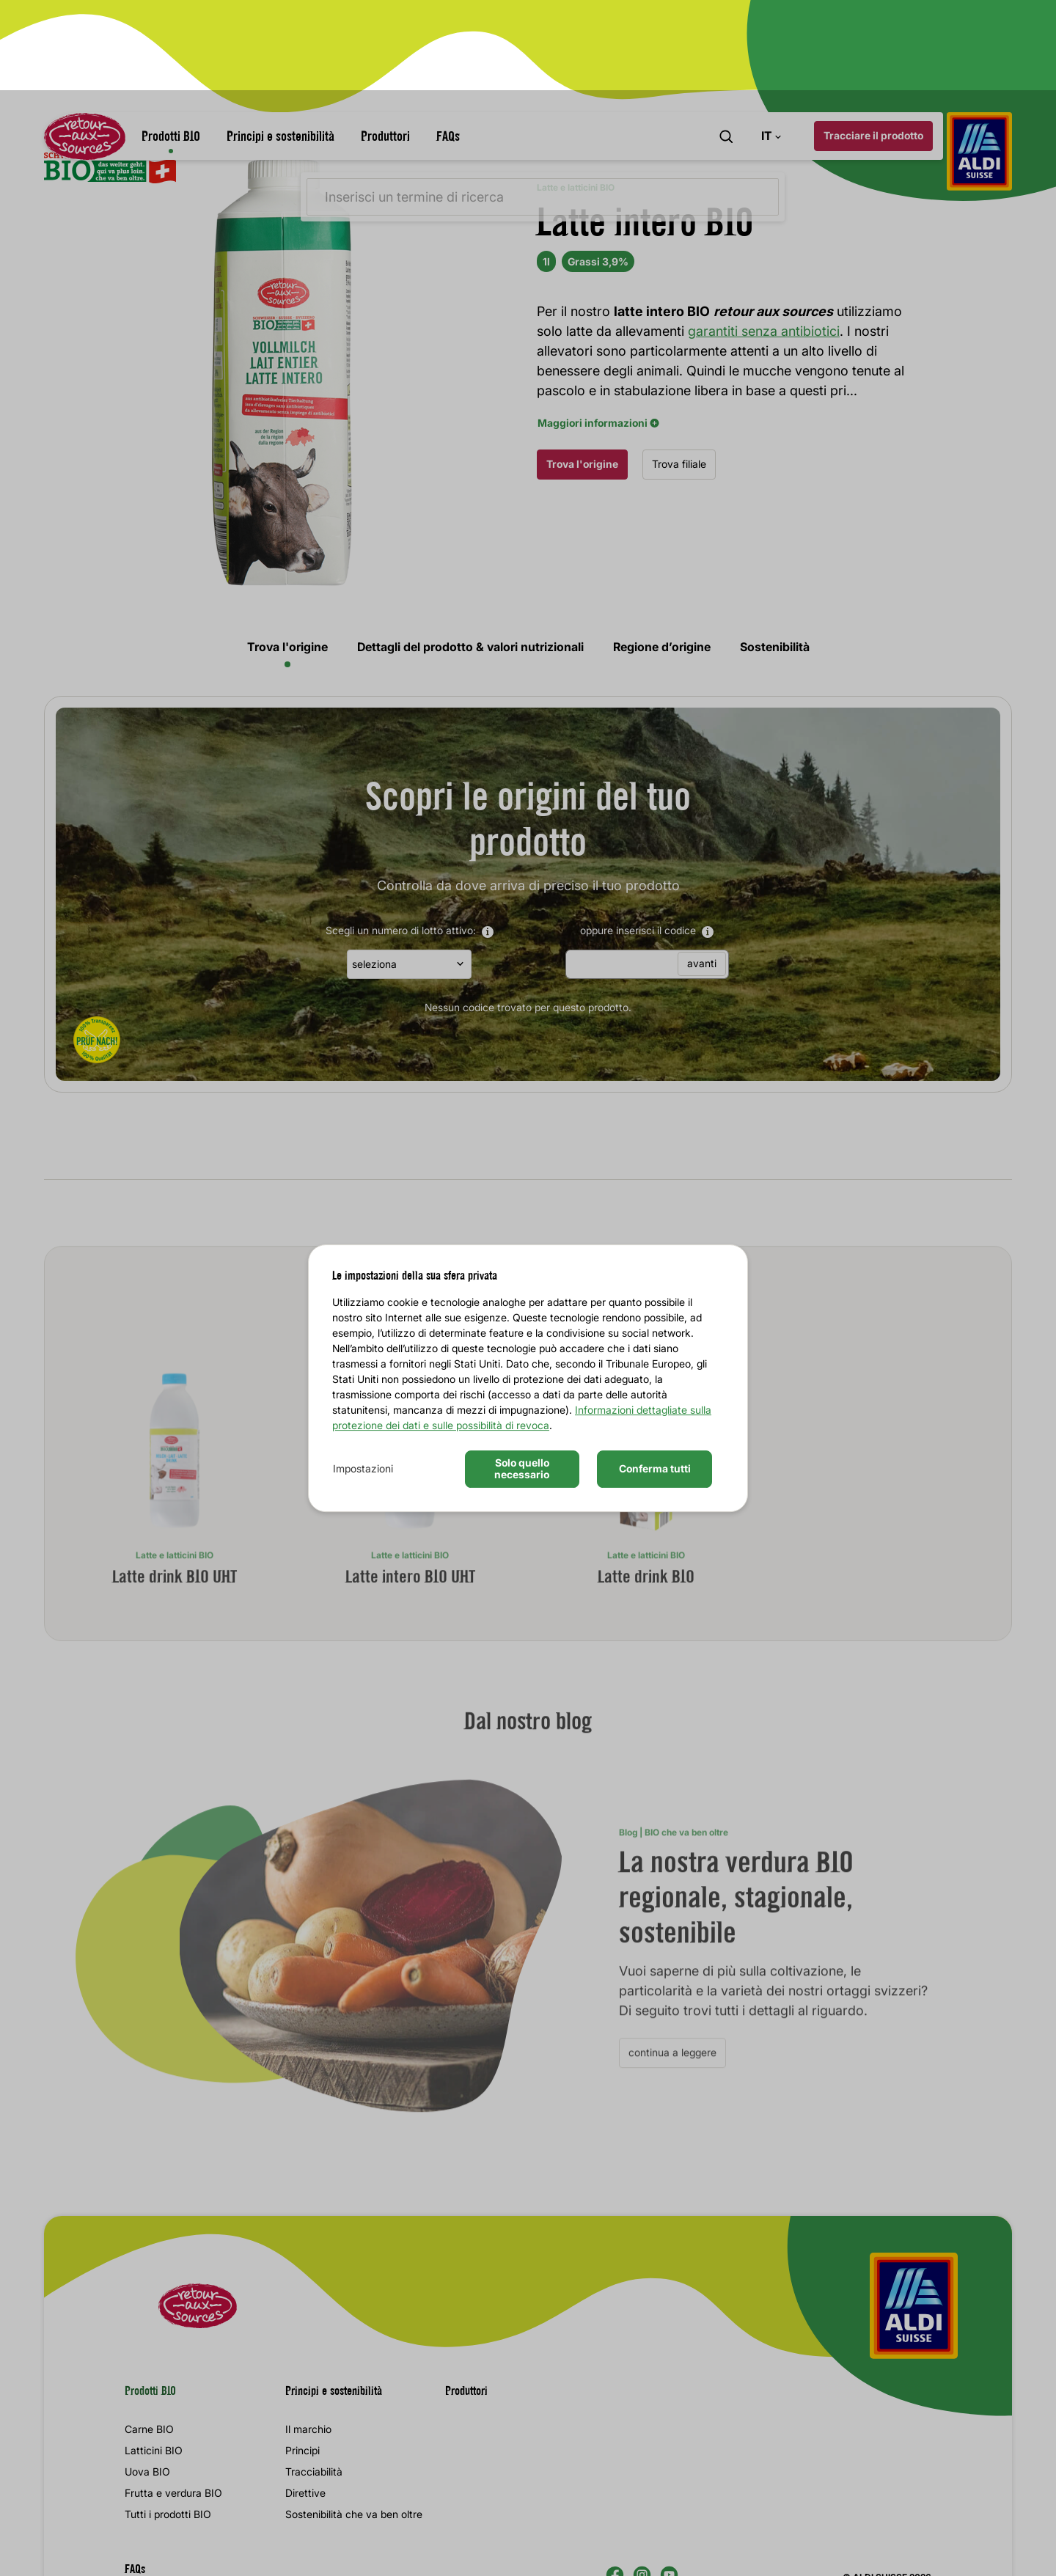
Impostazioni (363, 1378)
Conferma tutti (655, 1378)
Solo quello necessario (521, 1378)
